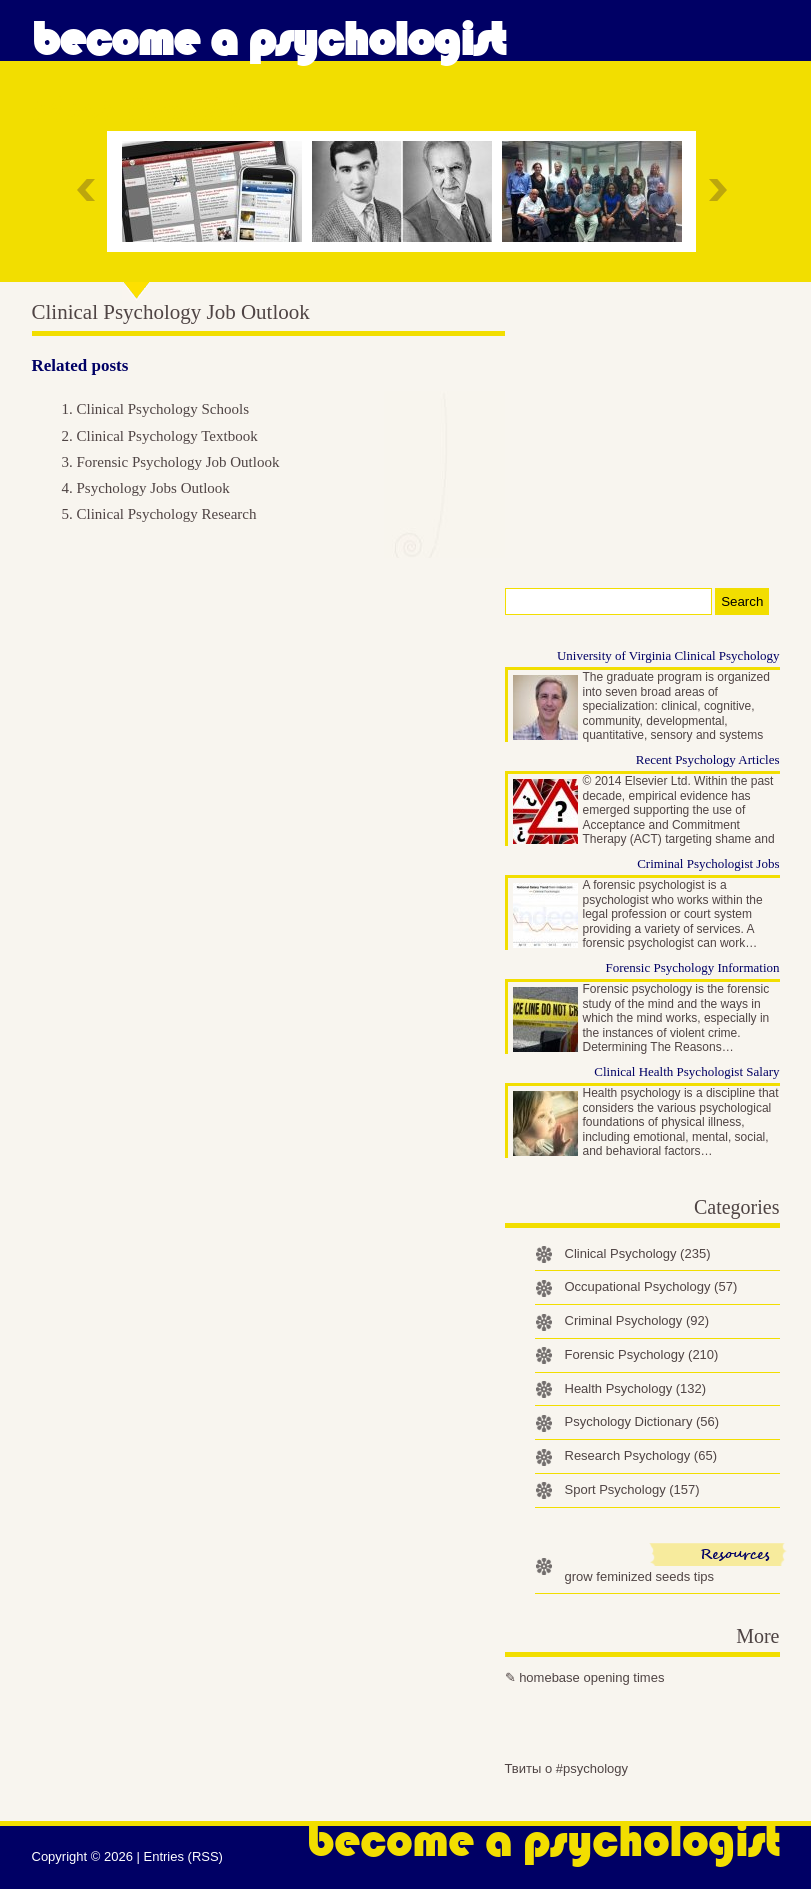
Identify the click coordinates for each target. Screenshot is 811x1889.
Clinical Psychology (638, 1253)
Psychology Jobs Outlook (153, 488)
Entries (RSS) (182, 1856)
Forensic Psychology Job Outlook (178, 462)
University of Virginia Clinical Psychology (668, 655)
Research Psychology (641, 1455)
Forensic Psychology (642, 1354)
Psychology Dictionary (642, 1421)
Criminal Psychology (637, 1320)
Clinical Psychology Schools (163, 409)
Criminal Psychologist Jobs (708, 863)
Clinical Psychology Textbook (167, 436)
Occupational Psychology (651, 1286)
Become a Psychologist (268, 40)
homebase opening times (591, 1677)
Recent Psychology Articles (708, 759)
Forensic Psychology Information (692, 967)
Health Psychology (636, 1388)
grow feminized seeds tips (640, 1576)
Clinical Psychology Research (167, 514)
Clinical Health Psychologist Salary (686, 1071)
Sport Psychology (632, 1489)
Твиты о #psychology (567, 1768)
